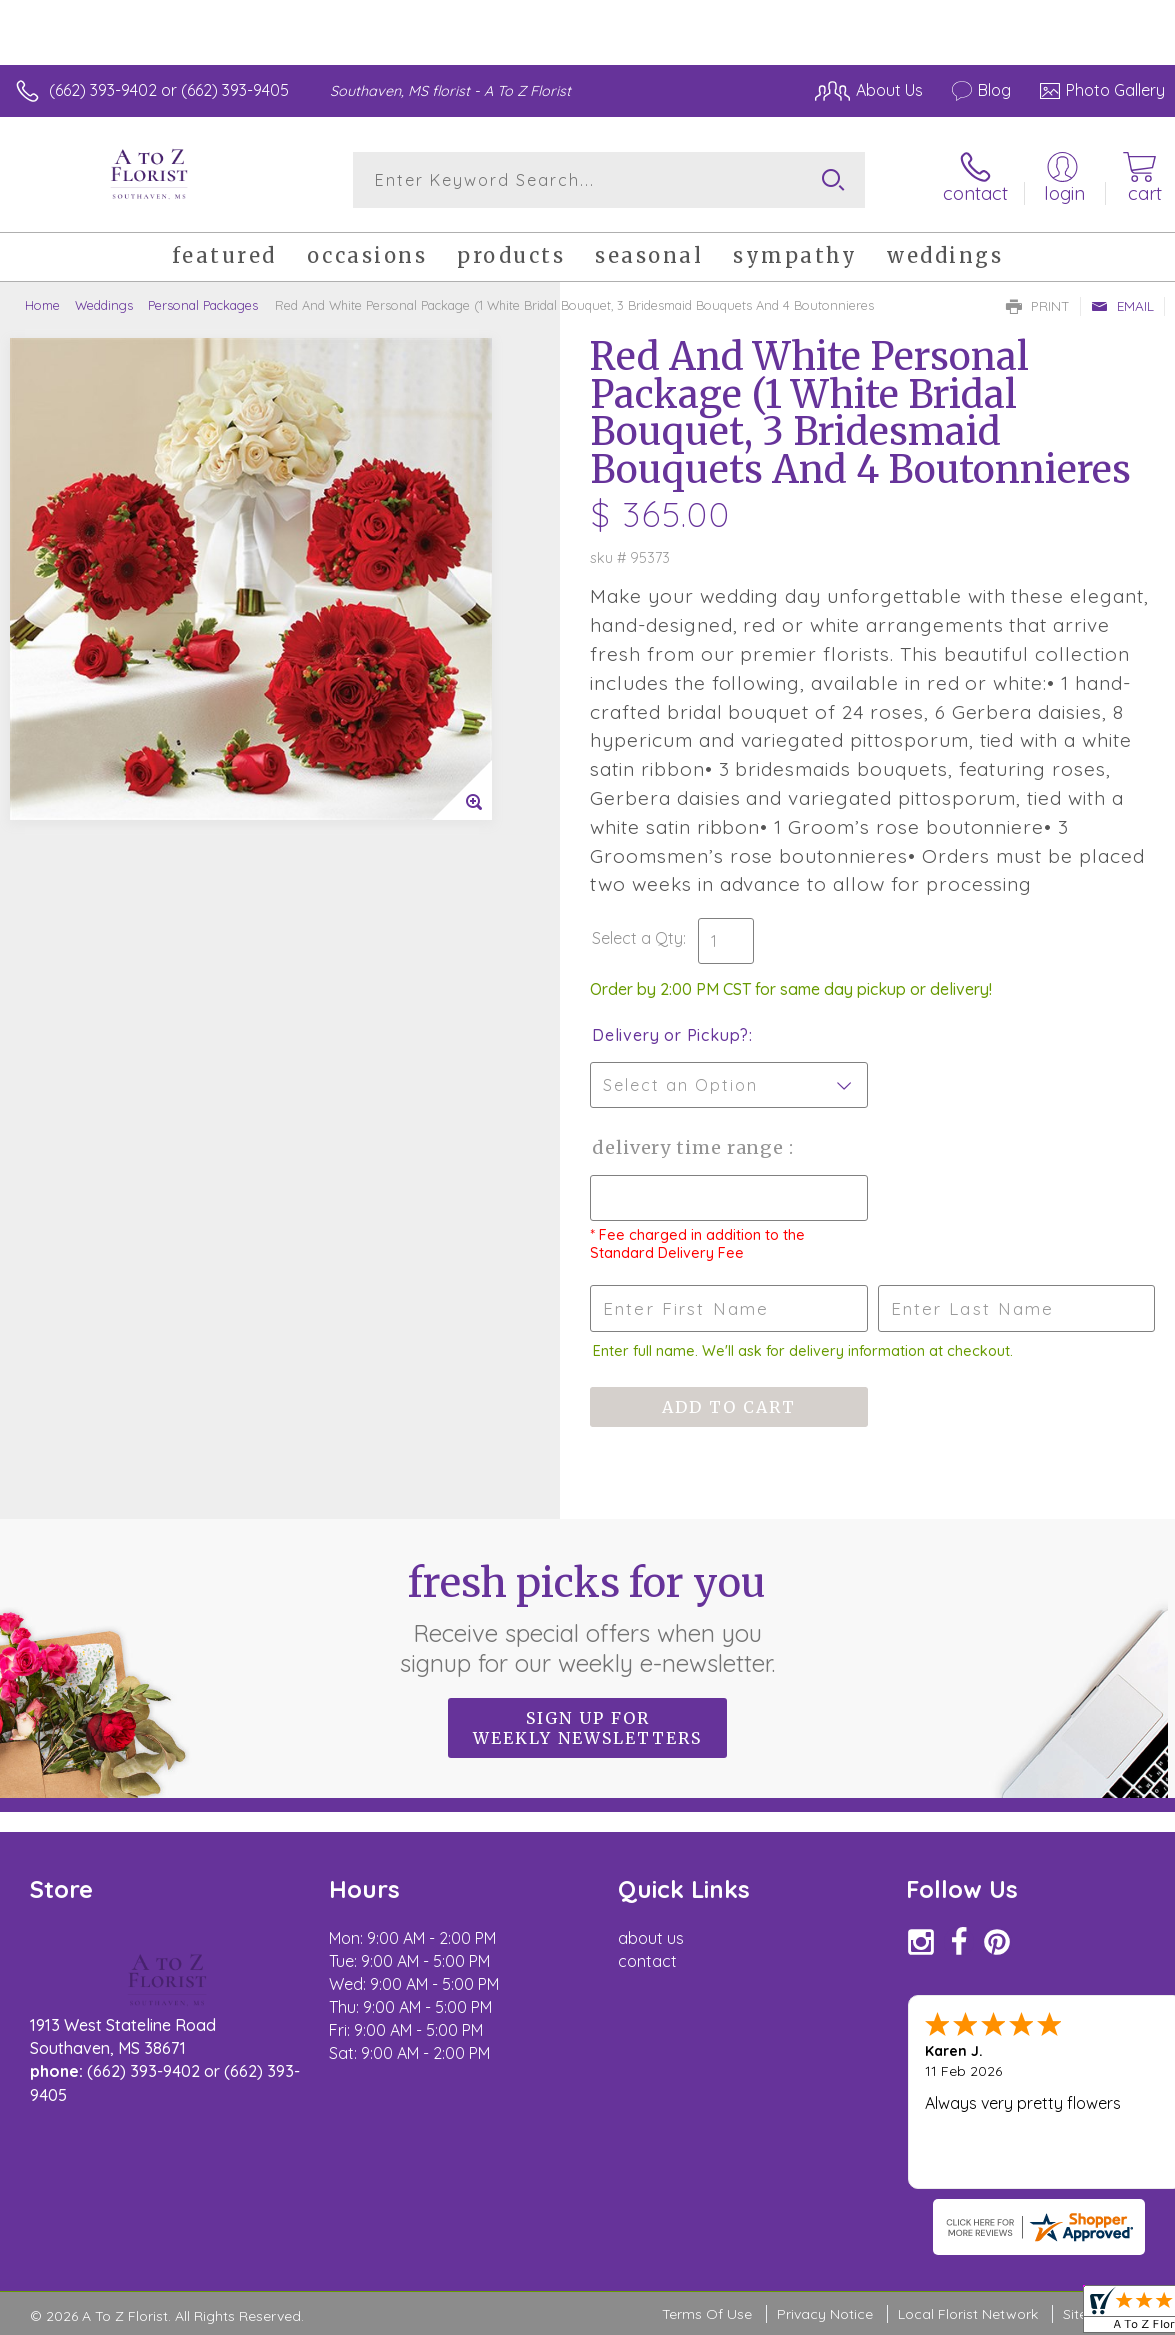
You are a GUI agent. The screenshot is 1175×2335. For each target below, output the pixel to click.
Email (1122, 306)
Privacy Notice (825, 2314)
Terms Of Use (707, 2314)
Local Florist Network (968, 2314)
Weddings (104, 305)
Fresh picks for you (587, 1618)
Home (42, 305)
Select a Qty (637, 938)
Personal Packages (203, 305)
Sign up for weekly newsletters (587, 1728)
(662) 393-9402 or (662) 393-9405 (169, 90)
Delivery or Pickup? (670, 1035)
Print (1038, 306)
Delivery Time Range (690, 1147)
